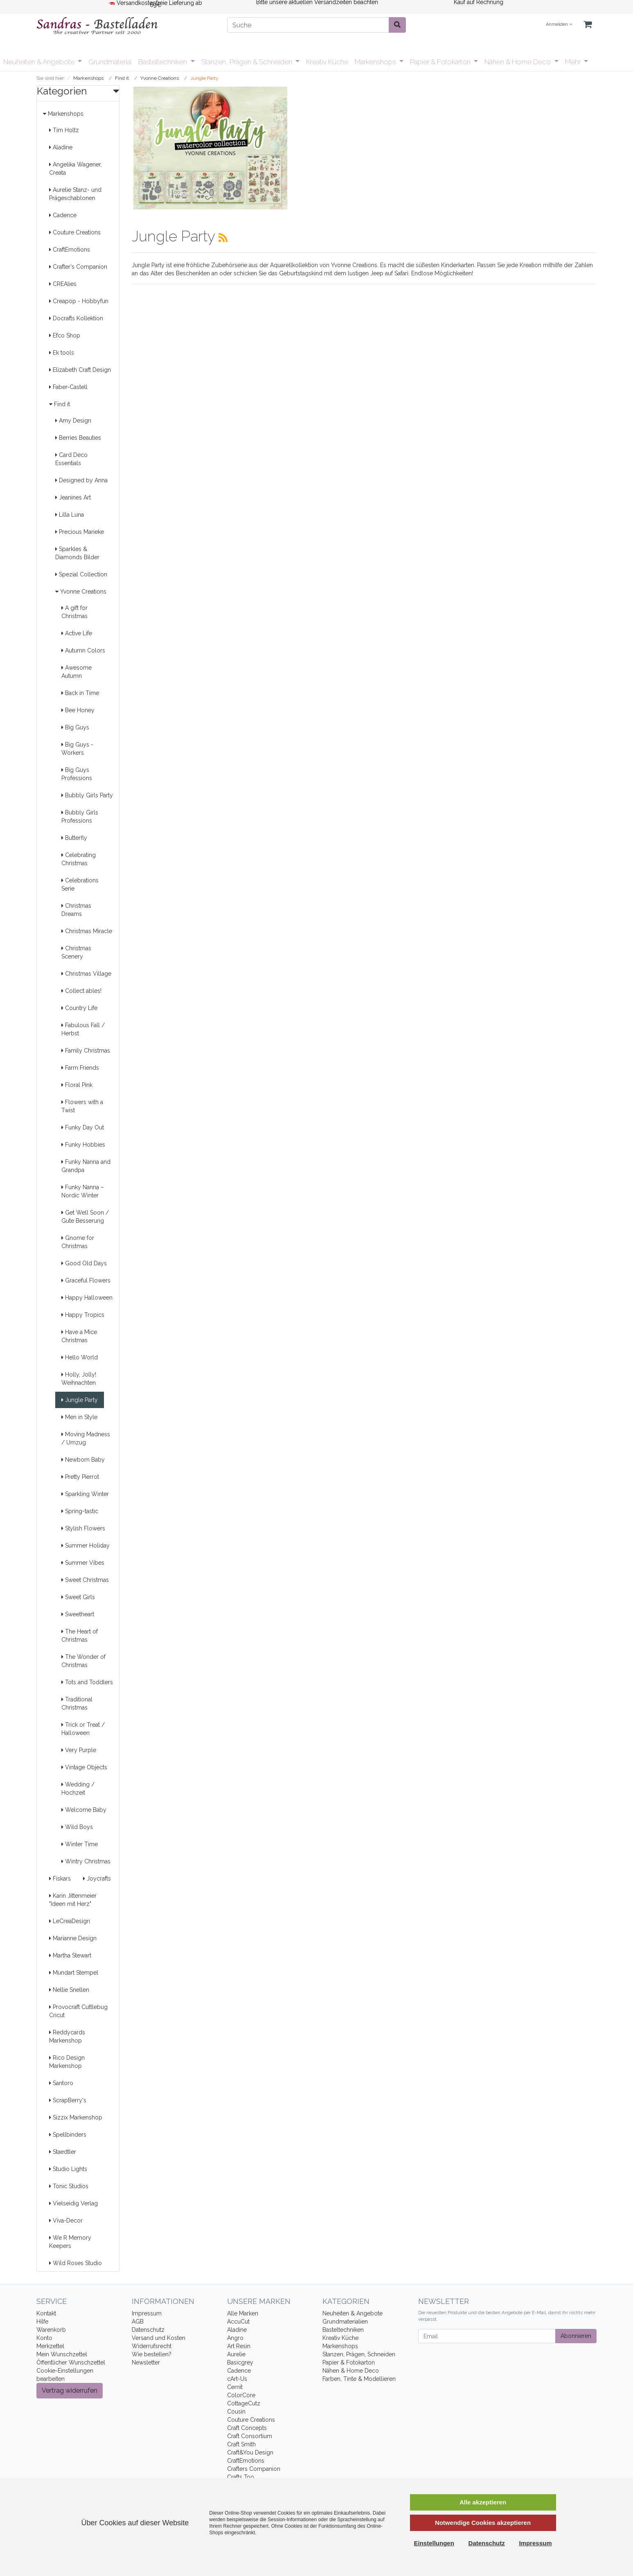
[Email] (487, 2336)
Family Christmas (85, 1050)
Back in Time (80, 693)
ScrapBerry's (67, 2100)
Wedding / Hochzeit (78, 1788)
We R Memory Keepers (70, 2241)
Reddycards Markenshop (67, 2036)
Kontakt (46, 2313)
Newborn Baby (83, 1459)
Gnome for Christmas (77, 1242)
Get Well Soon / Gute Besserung (85, 1216)
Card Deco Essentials (71, 459)
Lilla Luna (69, 514)
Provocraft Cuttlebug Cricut (78, 2011)
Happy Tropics (82, 1315)
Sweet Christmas (85, 1580)
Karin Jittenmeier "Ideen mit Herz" (73, 1899)
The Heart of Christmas (79, 1635)
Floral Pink (76, 1085)
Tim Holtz (64, 130)
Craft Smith (241, 2444)
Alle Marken (242, 2313)
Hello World (79, 1357)
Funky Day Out (82, 1127)
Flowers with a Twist (82, 1106)
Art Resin (238, 2346)
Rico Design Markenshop (67, 2061)
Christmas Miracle (86, 931)
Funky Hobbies (83, 1144)
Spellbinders (67, 2134)
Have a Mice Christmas (79, 1336)
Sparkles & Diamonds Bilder (77, 553)
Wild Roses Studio (75, 2263)
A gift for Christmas (74, 612)
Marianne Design (73, 1938)
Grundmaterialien (345, 2321)
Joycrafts (97, 1878)
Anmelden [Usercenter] (559, 24)
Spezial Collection (81, 574)
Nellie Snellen (69, 1990)
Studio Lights (68, 2169)
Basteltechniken (163, 62)
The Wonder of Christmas (83, 1661)
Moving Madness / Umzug (85, 1438)
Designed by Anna (81, 480)
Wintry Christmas (85, 1861)
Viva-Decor (66, 2220)
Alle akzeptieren (483, 2502)
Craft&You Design (250, 2452)
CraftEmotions (69, 249)
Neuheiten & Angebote (39, 62)
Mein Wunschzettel (61, 2354)
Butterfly (74, 838)
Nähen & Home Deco (518, 62)
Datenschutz (148, 2329)
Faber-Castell (68, 387)
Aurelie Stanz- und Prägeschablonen (75, 194)
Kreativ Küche (327, 62)
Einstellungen (434, 2543)
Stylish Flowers (83, 1528)
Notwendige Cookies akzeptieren (483, 2522)
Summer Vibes (82, 1562)
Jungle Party (79, 1400)
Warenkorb (51, 2329)
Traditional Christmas (76, 1703)
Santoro (61, 2083)
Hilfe (42, 2321)
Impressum (147, 2313)
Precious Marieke (79, 532)
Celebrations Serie (80, 884)
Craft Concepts (247, 2428)
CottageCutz (243, 2403)
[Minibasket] (588, 24)
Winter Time (79, 1844)
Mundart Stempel (73, 1972)
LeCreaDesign (69, 1921)
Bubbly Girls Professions (79, 816)
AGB (138, 2321)
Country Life (79, 1008)
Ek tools (61, 352)
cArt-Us (237, 2379)
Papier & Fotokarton (441, 62)
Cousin (236, 2411)
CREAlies (63, 284)
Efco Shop (64, 335)
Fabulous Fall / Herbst (83, 1029)
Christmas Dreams (76, 909)
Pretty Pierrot (80, 1477)
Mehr (573, 62)
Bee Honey (78, 710)
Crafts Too (240, 2477)
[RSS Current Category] (223, 238)
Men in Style (79, 1417)
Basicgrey (240, 2362)
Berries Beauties (78, 437)
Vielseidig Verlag (73, 2203)
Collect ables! (81, 991)
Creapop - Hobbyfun (78, 301)
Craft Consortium (249, 2436)
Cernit (235, 2387)
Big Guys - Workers (77, 748)
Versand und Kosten (158, 2338)
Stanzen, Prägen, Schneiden (358, 2354)
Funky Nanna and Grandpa (85, 1166)
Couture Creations (75, 232)
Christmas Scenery (76, 952)
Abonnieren (576, 2336)
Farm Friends (80, 1067)
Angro (235, 2338)
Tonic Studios (68, 2186)
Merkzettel (50, 2346)
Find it (59, 404)
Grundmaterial (110, 62)
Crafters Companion (253, 2469)
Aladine (60, 147)
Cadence (63, 215)
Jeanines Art (73, 497)
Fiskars (60, 1878)
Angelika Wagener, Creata (75, 168)
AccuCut (238, 2321)
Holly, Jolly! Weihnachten (78, 1378)
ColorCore (241, 2395)
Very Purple (78, 1750)
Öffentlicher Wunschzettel (70, 2362)
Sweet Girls (78, 1597)
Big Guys (75, 727)
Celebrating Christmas (78, 859)
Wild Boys (77, 1827)
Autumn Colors (83, 650)
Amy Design (73, 420)
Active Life (76, 633)
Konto (44, 2338)
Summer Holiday (85, 1545)
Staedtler (62, 2152)
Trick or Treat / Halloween (83, 1728)
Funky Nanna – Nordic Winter (82, 1191)
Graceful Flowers (85, 1280)
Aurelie (236, 2354)
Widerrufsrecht (151, 2346)
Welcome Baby (83, 1810)
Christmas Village (86, 973)
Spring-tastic (79, 1511)
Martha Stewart (70, 1955)
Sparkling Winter (85, 1494)
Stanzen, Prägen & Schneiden (247, 62)
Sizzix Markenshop (75, 2117)
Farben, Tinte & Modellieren (359, 2379)
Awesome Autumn (76, 671)
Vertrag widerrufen (69, 2390)
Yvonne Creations (80, 591)
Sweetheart (77, 1614)
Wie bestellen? (151, 2354)
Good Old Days (84, 1263)
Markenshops (376, 62)
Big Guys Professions (76, 774)
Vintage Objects (84, 1767)
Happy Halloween (87, 1297)
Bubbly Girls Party (87, 795)
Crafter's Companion (78, 266)
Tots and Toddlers (87, 1682)
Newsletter (146, 2362)
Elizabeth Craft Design (80, 370)
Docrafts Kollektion (76, 318)
